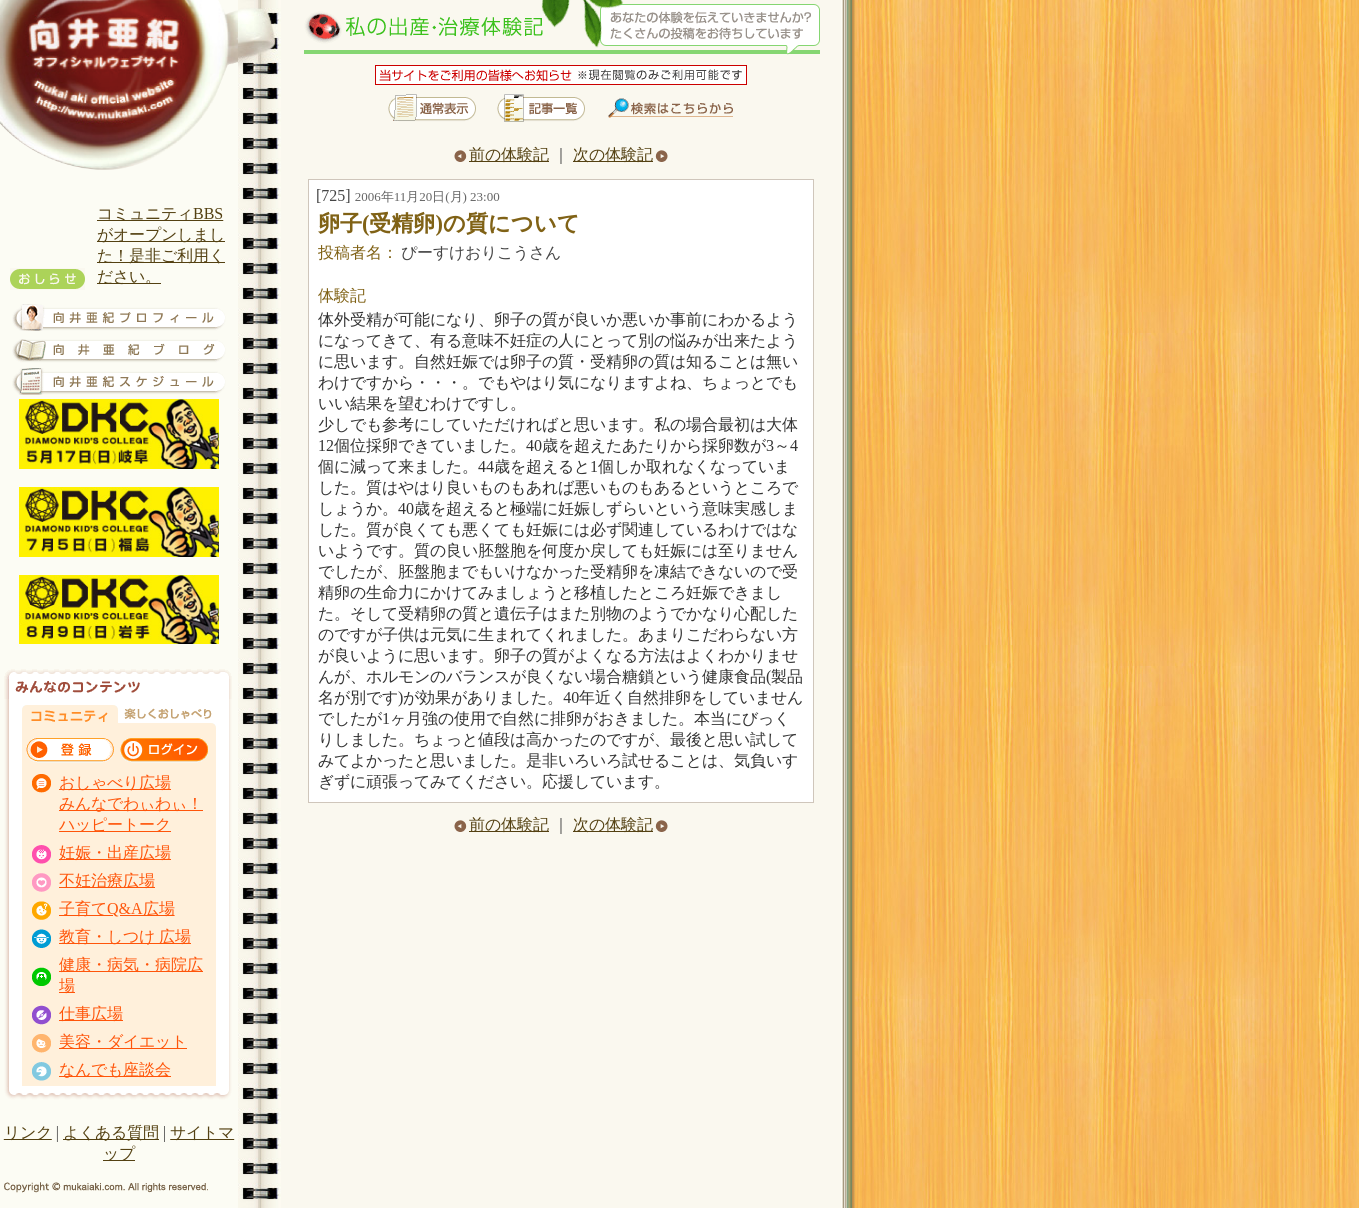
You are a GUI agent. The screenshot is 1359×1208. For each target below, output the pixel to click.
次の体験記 (620, 154)
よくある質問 (111, 1132)
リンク (28, 1132)
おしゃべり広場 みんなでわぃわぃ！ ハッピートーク (131, 803)
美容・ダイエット (123, 1041)
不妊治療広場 (107, 880)
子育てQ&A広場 (117, 908)
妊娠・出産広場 (115, 852)
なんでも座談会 (115, 1069)
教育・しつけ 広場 (125, 936)
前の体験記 (501, 154)
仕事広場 (91, 1013)
